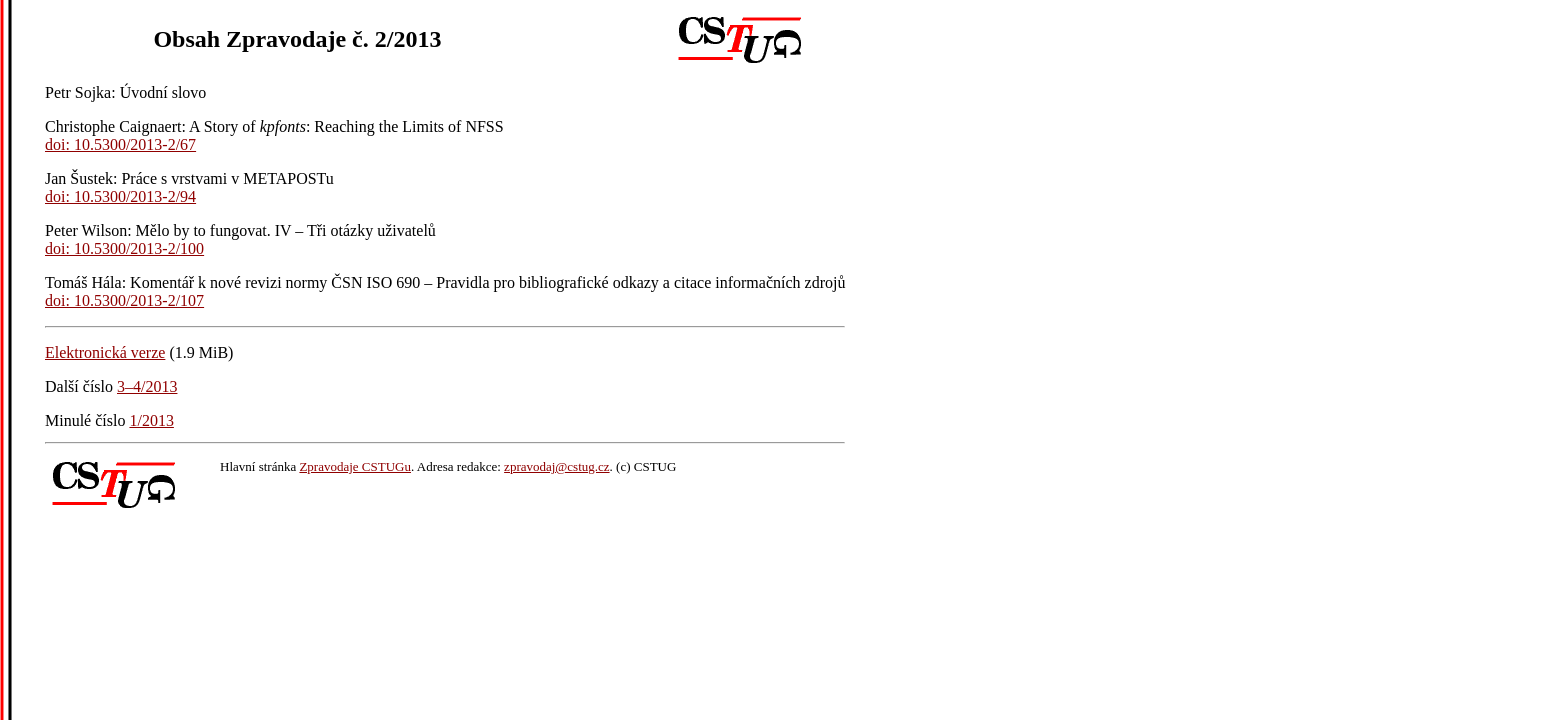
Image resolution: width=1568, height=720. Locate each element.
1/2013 (151, 420)
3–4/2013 (147, 386)
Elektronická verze (105, 352)
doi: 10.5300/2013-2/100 (124, 248)
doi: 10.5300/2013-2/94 (120, 196)
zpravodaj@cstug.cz (556, 466)
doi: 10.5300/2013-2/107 (124, 300)
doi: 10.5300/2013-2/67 (120, 144)
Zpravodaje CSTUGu (355, 466)
